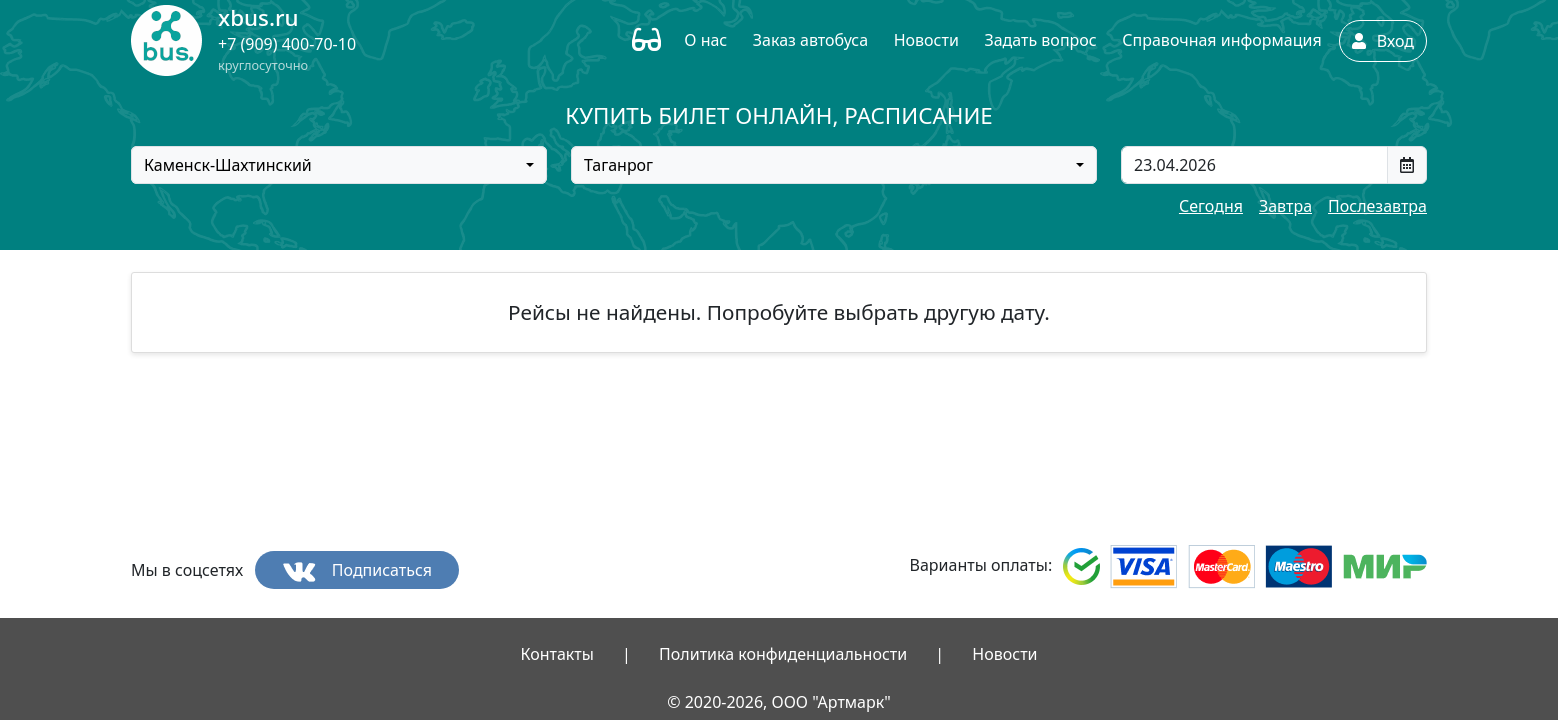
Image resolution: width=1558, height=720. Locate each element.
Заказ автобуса (810, 40)
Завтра (1285, 206)
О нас (705, 40)
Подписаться (357, 570)
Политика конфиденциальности (783, 654)
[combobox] (339, 165)
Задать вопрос (1040, 40)
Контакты (556, 654)
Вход (1383, 41)
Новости (926, 40)
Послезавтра (1377, 206)
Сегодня (1211, 206)
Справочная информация (1221, 40)
